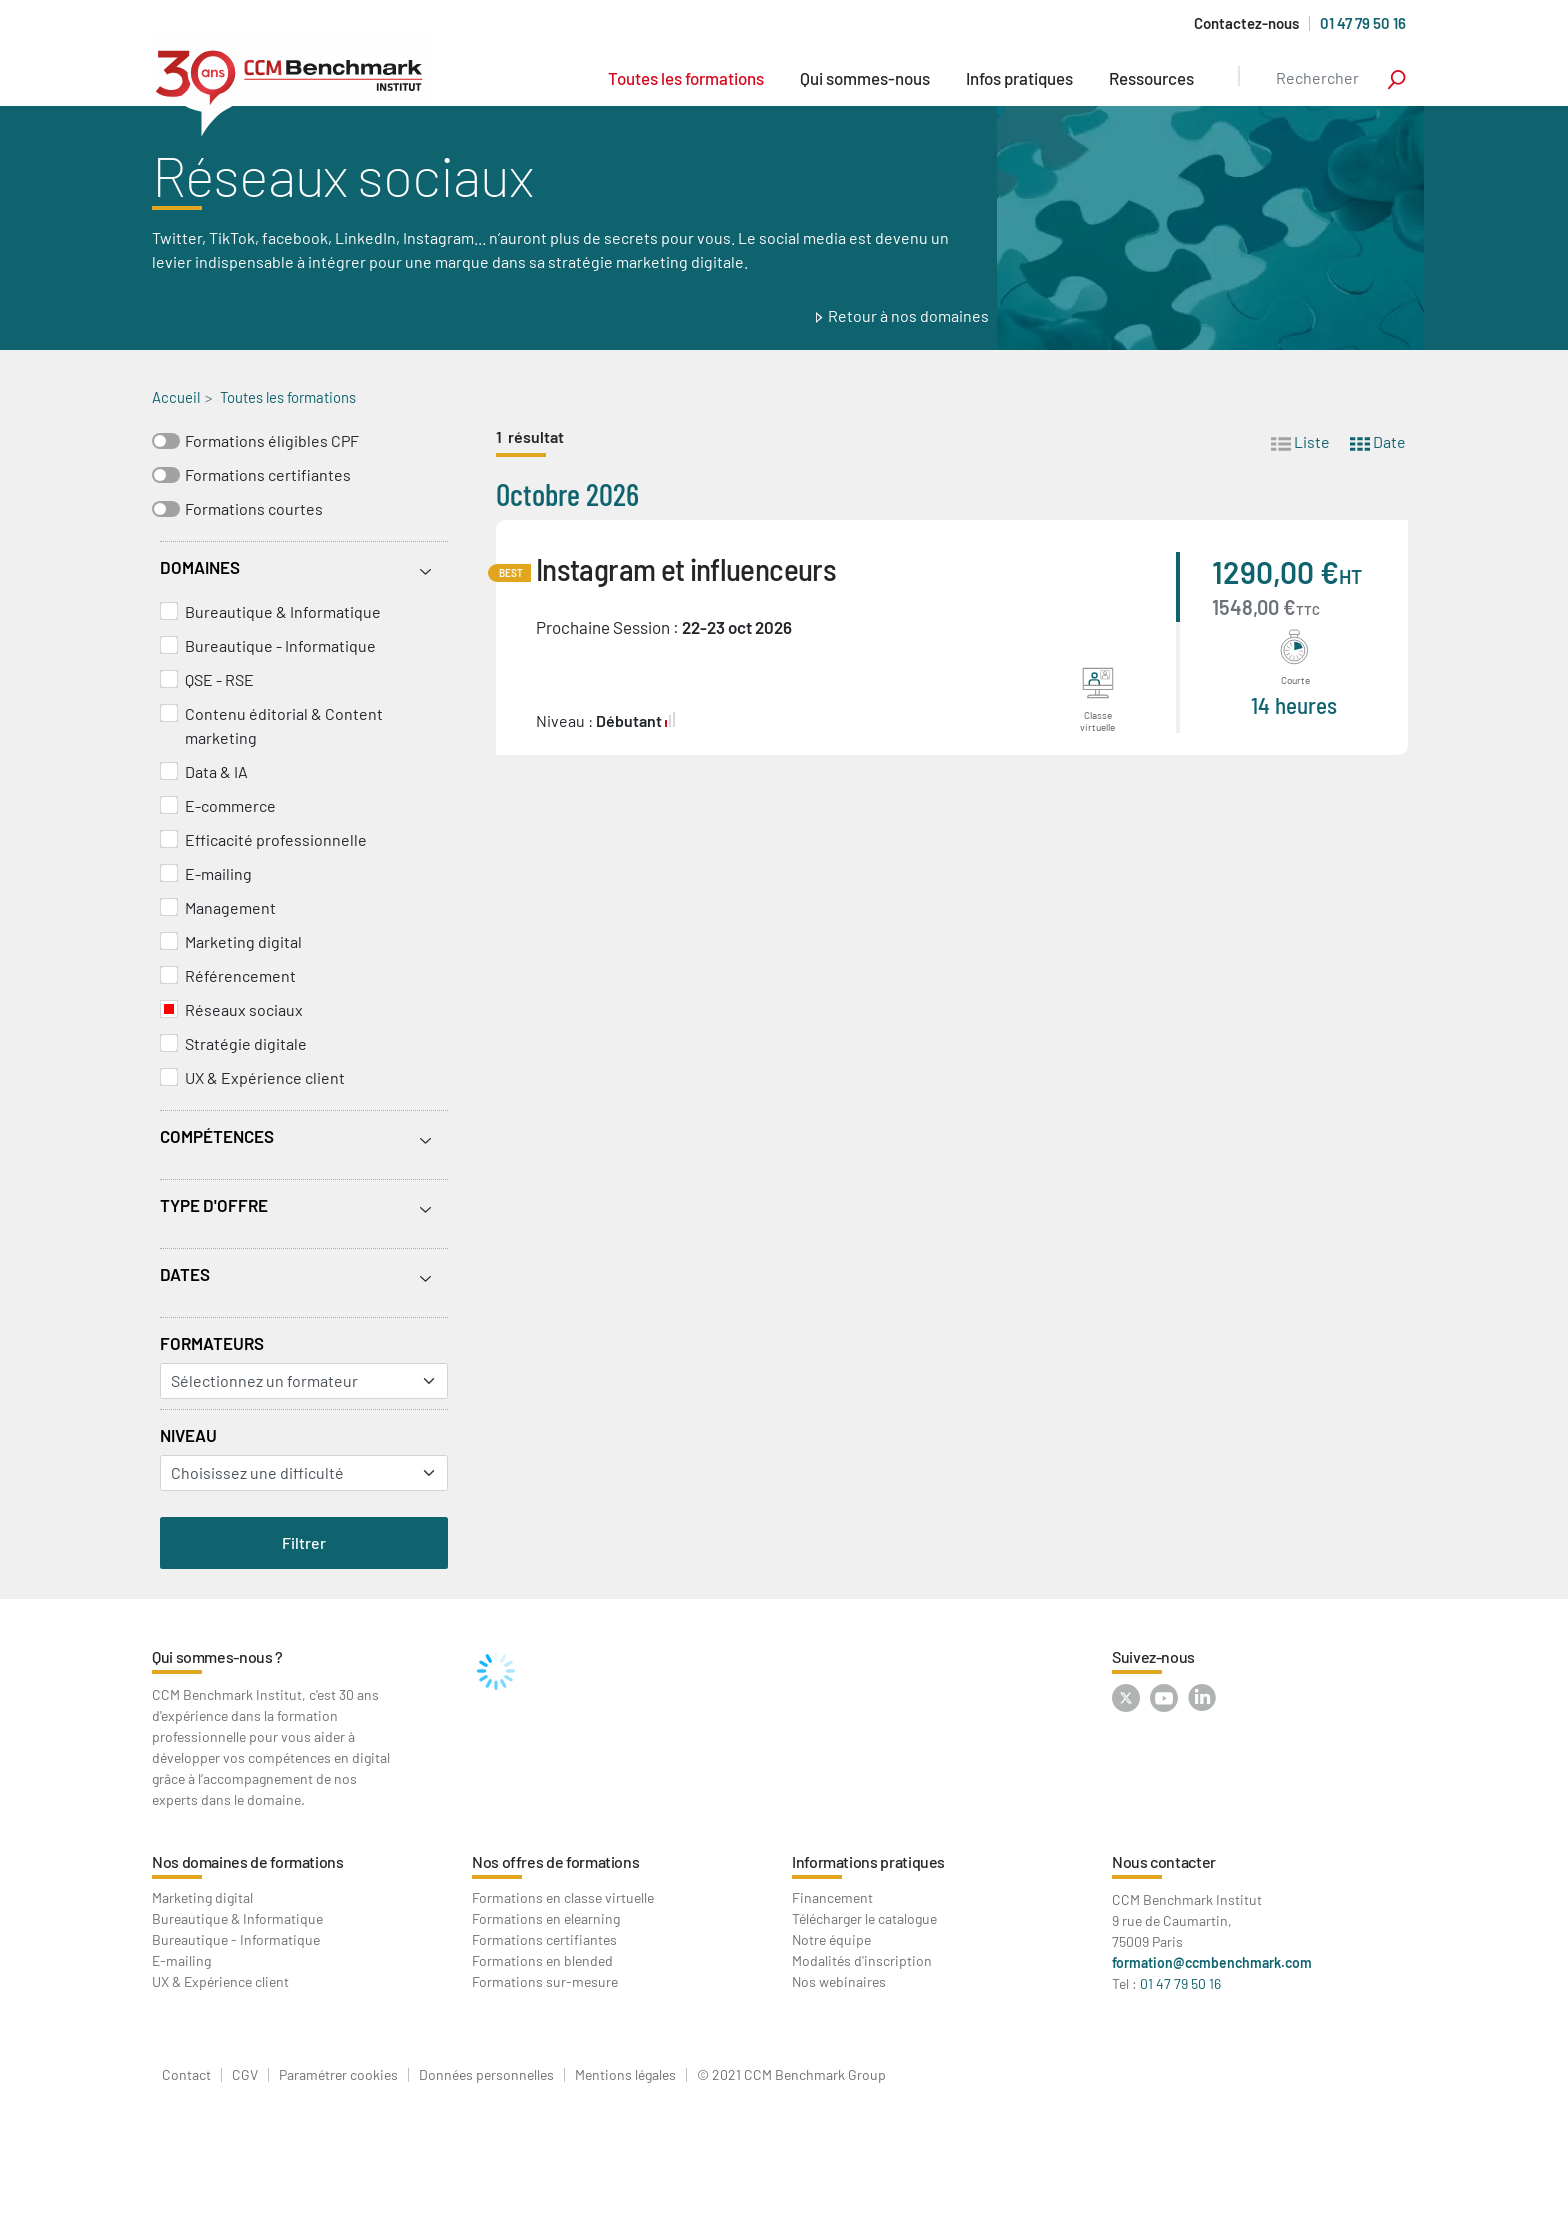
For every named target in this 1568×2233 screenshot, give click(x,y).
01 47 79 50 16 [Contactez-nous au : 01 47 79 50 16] (1180, 1983)
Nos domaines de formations (248, 1861)
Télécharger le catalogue (864, 1918)
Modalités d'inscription (862, 1960)
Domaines (200, 567)
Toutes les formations (686, 78)
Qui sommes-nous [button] (865, 78)
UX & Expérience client (265, 1077)
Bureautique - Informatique (280, 645)
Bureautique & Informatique (283, 611)
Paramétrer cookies (338, 2075)
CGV (245, 2075)
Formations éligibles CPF (272, 440)
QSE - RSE (219, 679)
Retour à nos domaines (908, 315)
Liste (1300, 440)
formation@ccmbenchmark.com (1212, 1962)
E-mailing (218, 873)
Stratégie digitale (246, 1043)
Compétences (217, 1136)
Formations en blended (542, 1960)
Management (230, 907)
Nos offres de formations (555, 1861)
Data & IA (216, 771)
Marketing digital (243, 941)
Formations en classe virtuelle (563, 1897)
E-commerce (230, 805)
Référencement (240, 975)
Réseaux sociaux (244, 1009)
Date (1378, 440)
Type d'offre (214, 1205)
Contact (186, 2075)
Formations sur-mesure (545, 1981)
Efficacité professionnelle (276, 839)
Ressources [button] (1151, 78)
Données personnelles (486, 2075)
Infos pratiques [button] (1019, 78)
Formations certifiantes (268, 474)
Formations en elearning (546, 1918)
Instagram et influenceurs (686, 568)
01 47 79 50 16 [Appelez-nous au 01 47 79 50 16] (1363, 23)
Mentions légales (625, 2075)
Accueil (176, 397)
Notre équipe (831, 1939)
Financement (832, 1897)
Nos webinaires (839, 1981)
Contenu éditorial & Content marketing (284, 725)
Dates (185, 1274)
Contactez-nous (1246, 23)
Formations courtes (254, 508)
